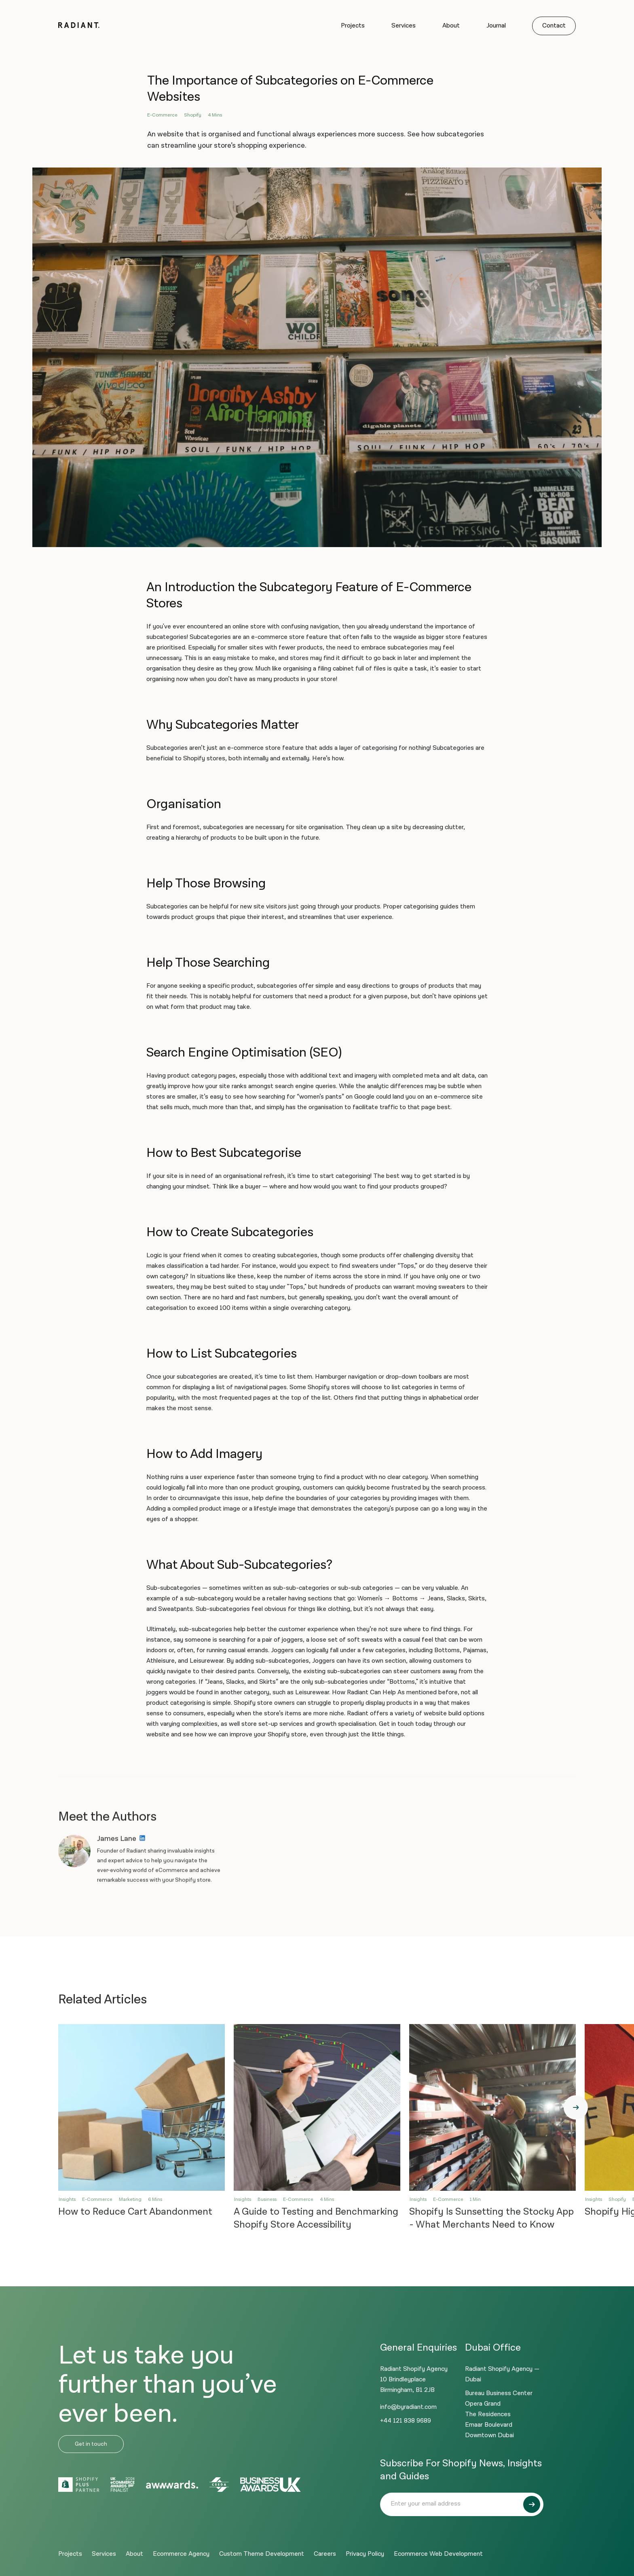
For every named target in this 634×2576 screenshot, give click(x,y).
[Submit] (531, 2504)
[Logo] (79, 26)
